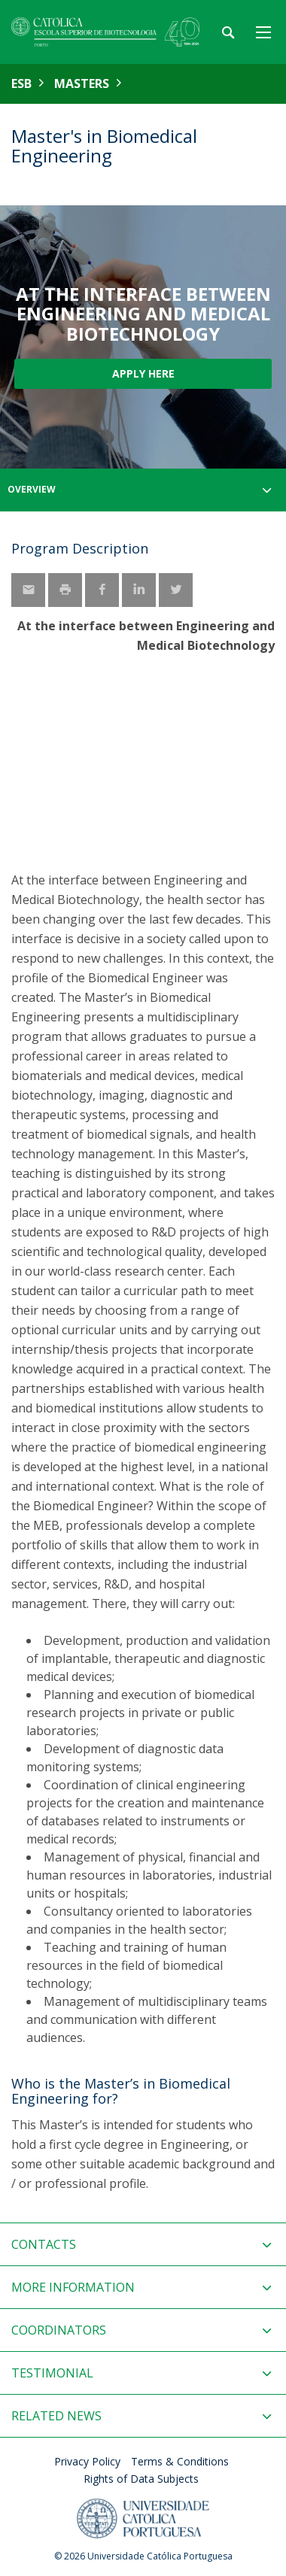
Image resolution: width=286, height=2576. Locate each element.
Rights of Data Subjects (141, 2478)
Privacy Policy (87, 2461)
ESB (21, 83)
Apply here (143, 373)
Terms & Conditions (180, 2461)
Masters (81, 83)
